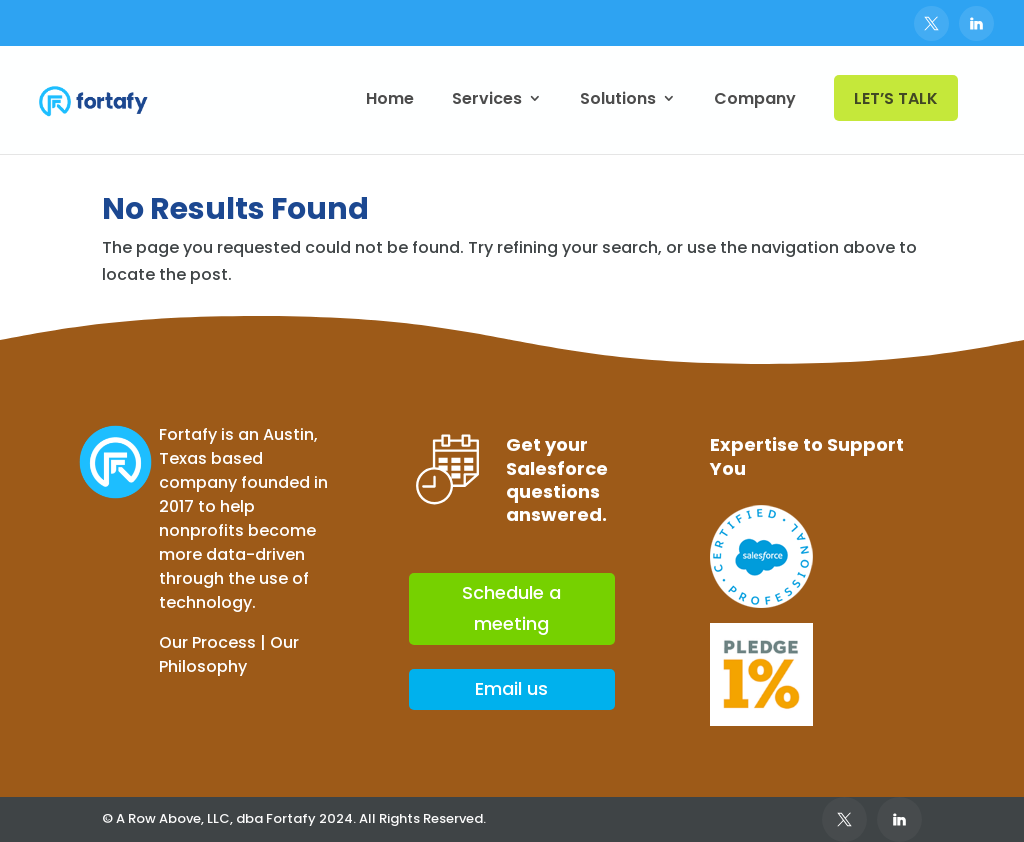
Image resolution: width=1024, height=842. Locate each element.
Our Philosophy (229, 654)
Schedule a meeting (511, 608)
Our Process (207, 642)
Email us (511, 688)
